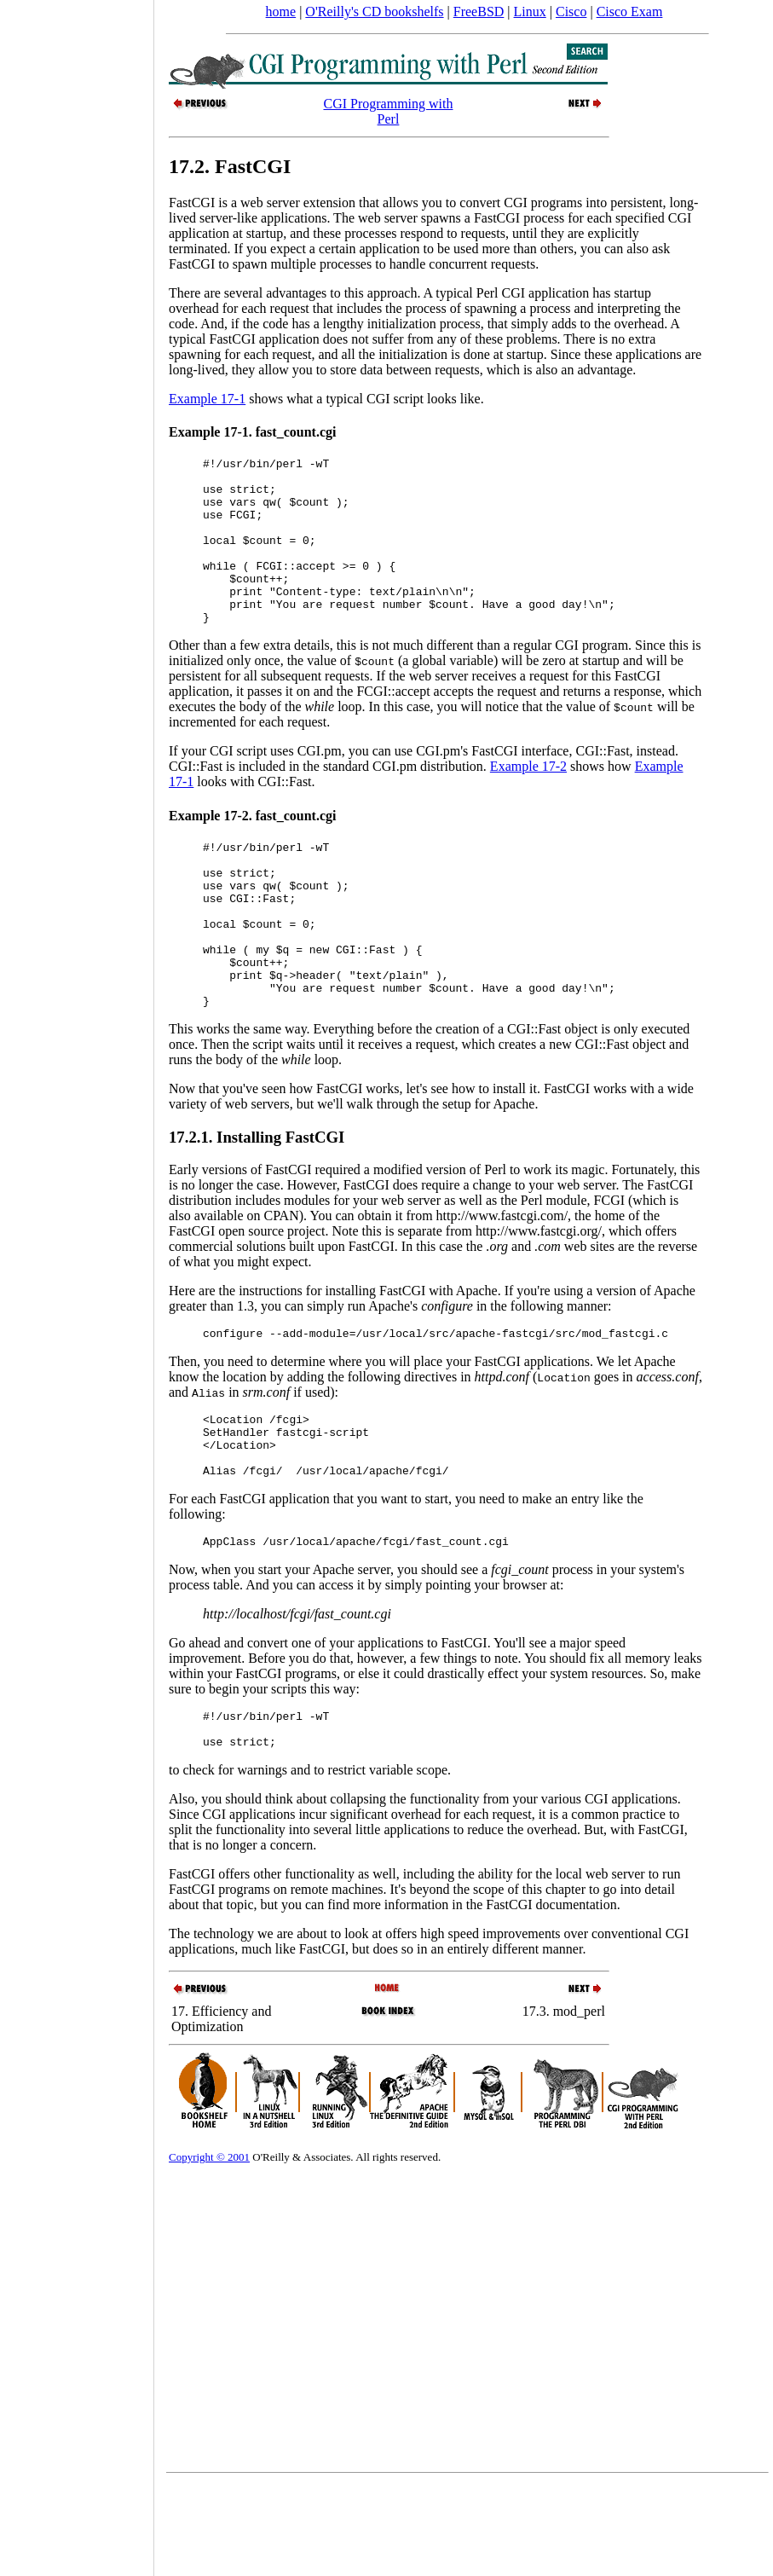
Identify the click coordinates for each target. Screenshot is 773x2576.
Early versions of (217, 1236)
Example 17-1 (207, 398)
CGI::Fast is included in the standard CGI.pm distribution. (329, 799)
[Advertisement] (77, 1282)
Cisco (571, 11)
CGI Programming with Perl (388, 111)
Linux (530, 11)
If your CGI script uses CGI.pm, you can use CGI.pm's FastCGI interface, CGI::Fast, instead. (423, 784)
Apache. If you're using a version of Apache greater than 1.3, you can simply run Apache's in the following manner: (432, 1365)
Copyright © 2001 (209, 2249)
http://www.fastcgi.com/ (502, 1282)
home (281, 11)
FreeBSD (479, 11)
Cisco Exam (630, 11)
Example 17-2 (528, 799)
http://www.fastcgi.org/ (539, 1297)
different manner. (539, 2041)
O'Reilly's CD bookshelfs (374, 11)
